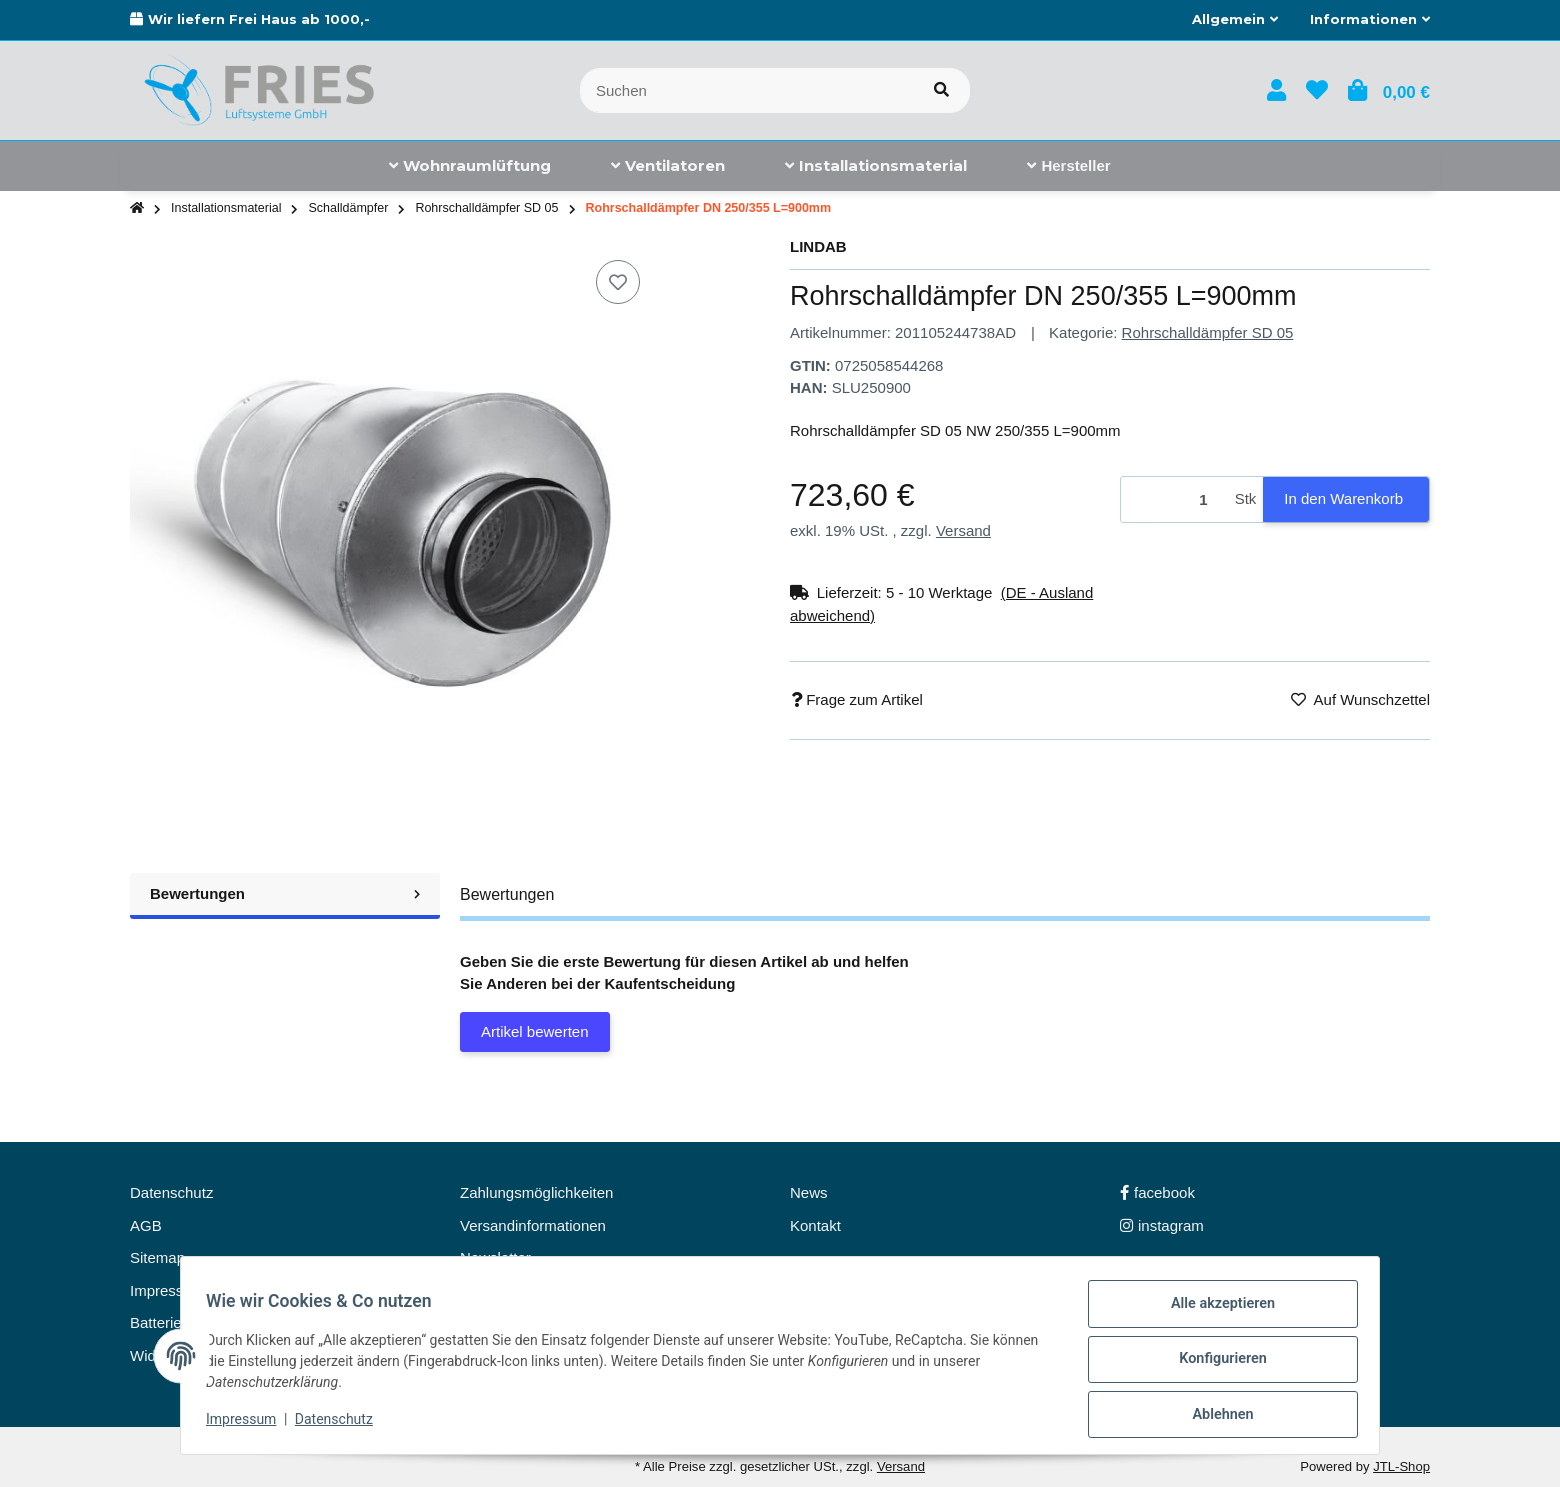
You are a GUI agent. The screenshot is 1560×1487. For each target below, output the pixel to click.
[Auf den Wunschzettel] (618, 282)
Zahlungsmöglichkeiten (536, 1192)
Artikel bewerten (535, 1031)
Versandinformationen (533, 1225)
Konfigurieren (1215, 1364)
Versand (963, 530)
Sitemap (157, 1257)
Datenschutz (341, 1425)
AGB (146, 1225)
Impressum (248, 1425)
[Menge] (1174, 499)
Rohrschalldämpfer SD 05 (1208, 332)
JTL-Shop (1401, 1466)
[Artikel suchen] (941, 90)
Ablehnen (1215, 1416)
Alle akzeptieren (1215, 1312)
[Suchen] (747, 90)
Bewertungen (285, 893)
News (809, 1192)
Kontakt (815, 1225)
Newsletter (495, 1257)
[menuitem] (470, 166)
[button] (1235, 20)
